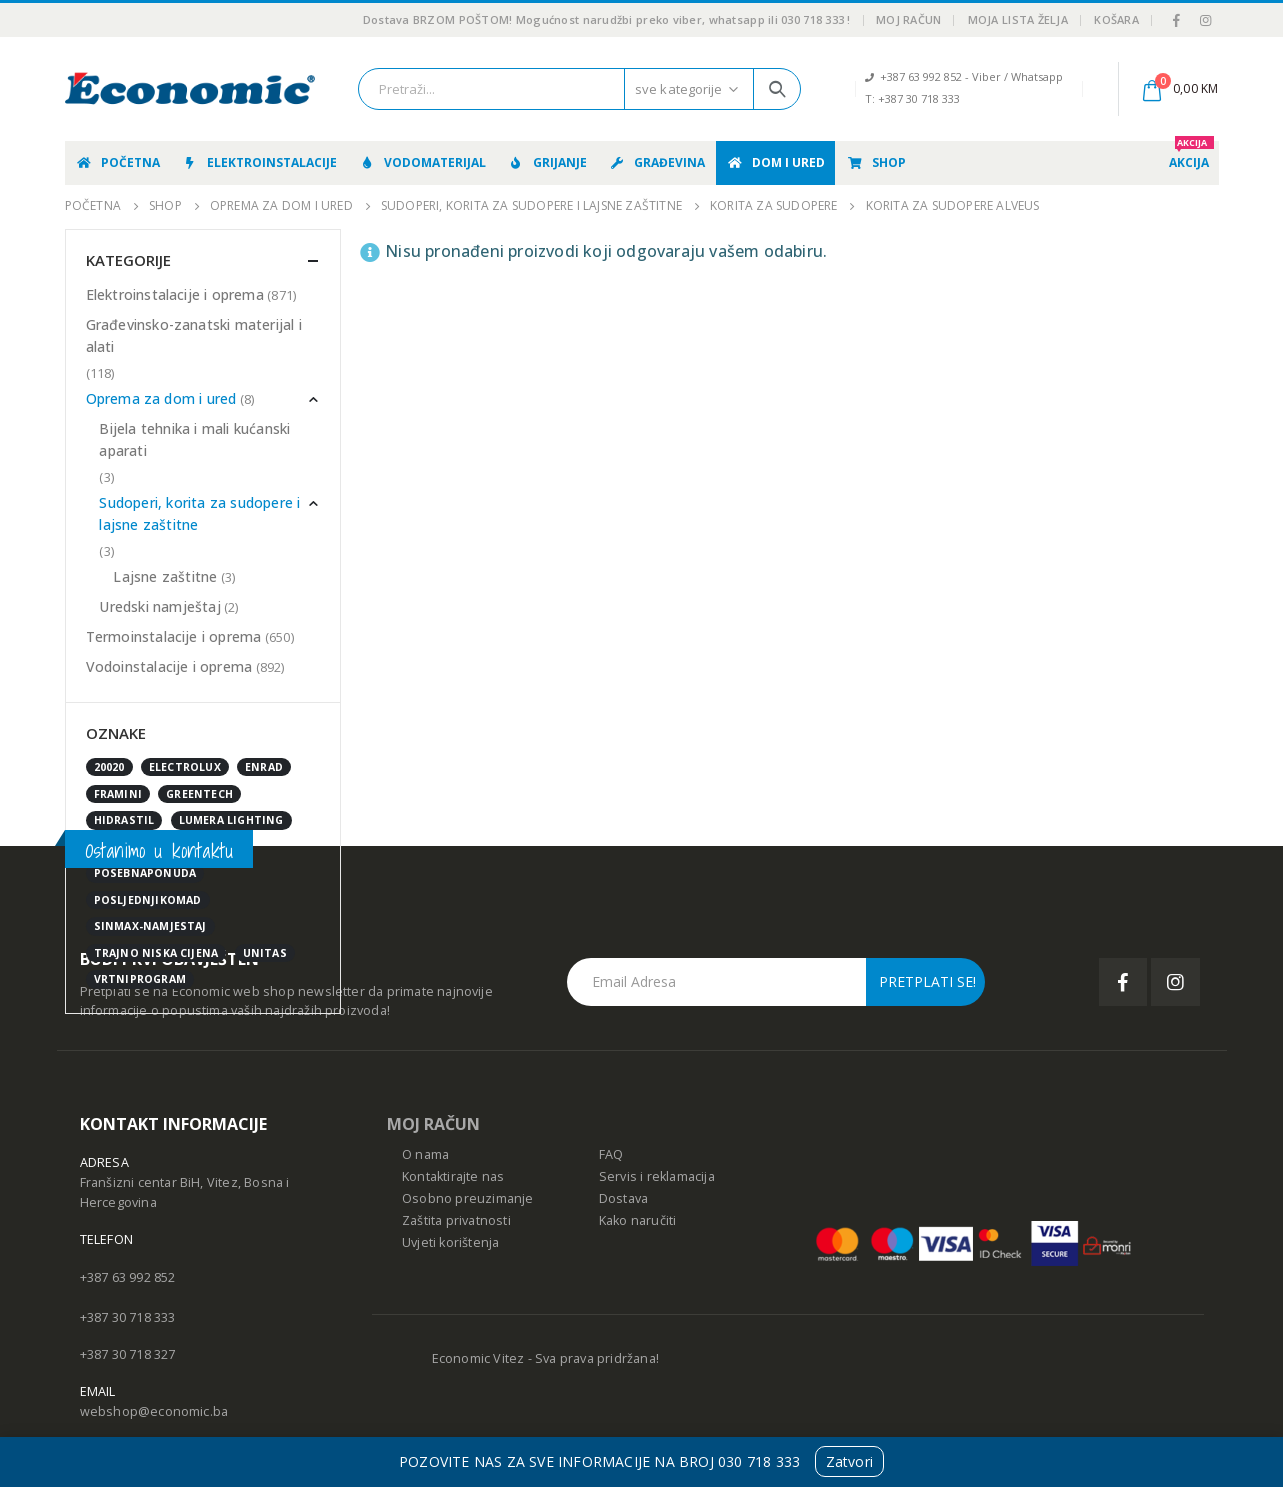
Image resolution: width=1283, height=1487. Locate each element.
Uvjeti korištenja (450, 1242)
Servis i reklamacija (657, 1176)
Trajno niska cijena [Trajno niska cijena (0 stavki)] (156, 953)
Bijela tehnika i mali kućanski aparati (194, 439)
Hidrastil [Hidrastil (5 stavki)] (124, 820)
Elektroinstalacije (259, 162)
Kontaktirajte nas (453, 1176)
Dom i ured (775, 162)
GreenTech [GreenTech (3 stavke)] (199, 794)
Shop (876, 162)
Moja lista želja (1018, 19)
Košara (1116, 19)
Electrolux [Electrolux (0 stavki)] (185, 767)
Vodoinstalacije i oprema (169, 666)
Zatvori (849, 1461)
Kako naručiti (638, 1220)
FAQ (611, 1154)
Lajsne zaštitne (165, 576)
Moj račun (908, 19)
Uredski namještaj (159, 606)
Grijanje (547, 162)
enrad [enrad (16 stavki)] (264, 767)
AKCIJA (1191, 156)
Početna (117, 162)
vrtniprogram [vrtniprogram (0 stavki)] (140, 979)
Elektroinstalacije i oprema (175, 294)
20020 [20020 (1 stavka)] (109, 767)
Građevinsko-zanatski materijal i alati (194, 335)
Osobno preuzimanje (468, 1198)
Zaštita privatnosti (456, 1220)
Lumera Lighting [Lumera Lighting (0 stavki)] (231, 820)
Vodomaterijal (422, 162)
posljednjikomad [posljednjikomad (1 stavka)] (148, 900)
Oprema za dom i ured (161, 398)
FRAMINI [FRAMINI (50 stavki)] (118, 794)
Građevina (656, 162)
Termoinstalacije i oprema (174, 636)
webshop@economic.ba (154, 1411)
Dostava (623, 1198)
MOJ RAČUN (433, 1124)
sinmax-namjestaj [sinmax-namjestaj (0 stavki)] (150, 926)
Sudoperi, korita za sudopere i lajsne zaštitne (199, 513)
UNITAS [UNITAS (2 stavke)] (265, 953)
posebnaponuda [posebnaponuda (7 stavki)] (145, 873)
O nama (425, 1154)
